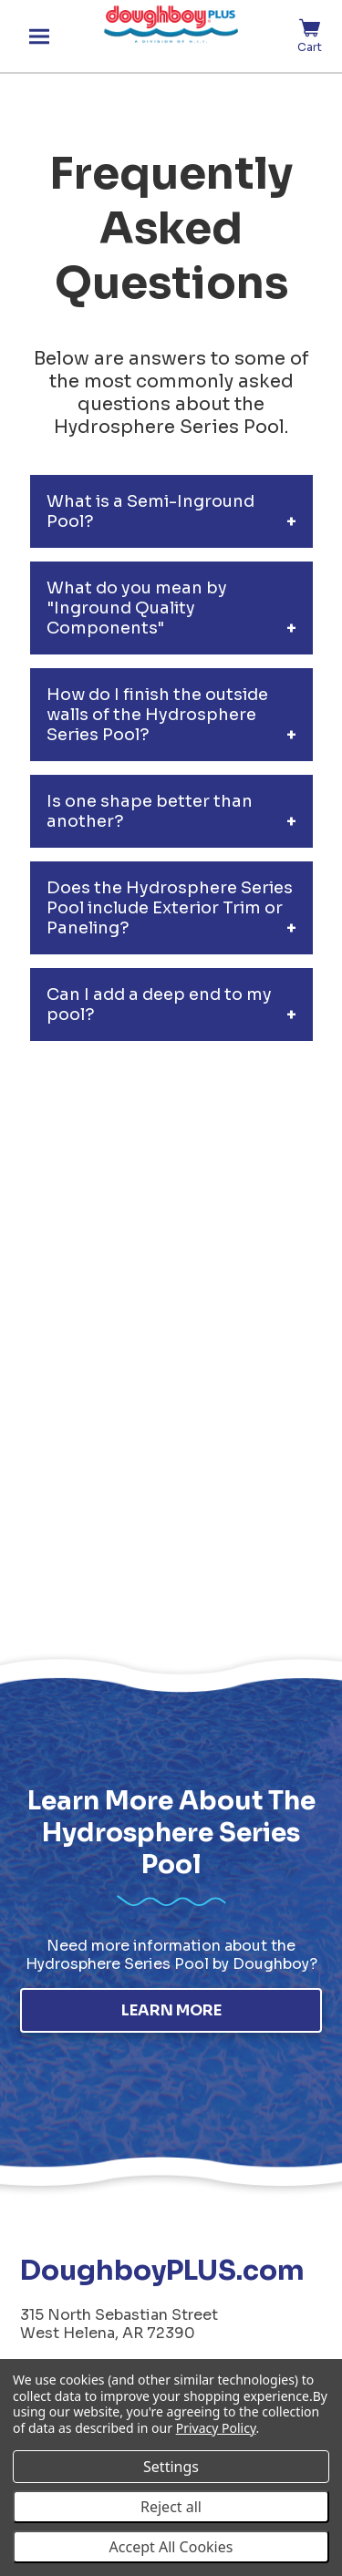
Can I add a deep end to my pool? (159, 1004)
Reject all (171, 2507)
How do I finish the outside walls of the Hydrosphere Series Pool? (157, 715)
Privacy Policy (216, 2428)
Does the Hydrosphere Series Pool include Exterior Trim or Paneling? (170, 908)
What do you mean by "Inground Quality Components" (137, 608)
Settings (171, 2467)
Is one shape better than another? (150, 811)
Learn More (171, 2010)
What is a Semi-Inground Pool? (150, 511)
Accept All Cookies (171, 2547)
